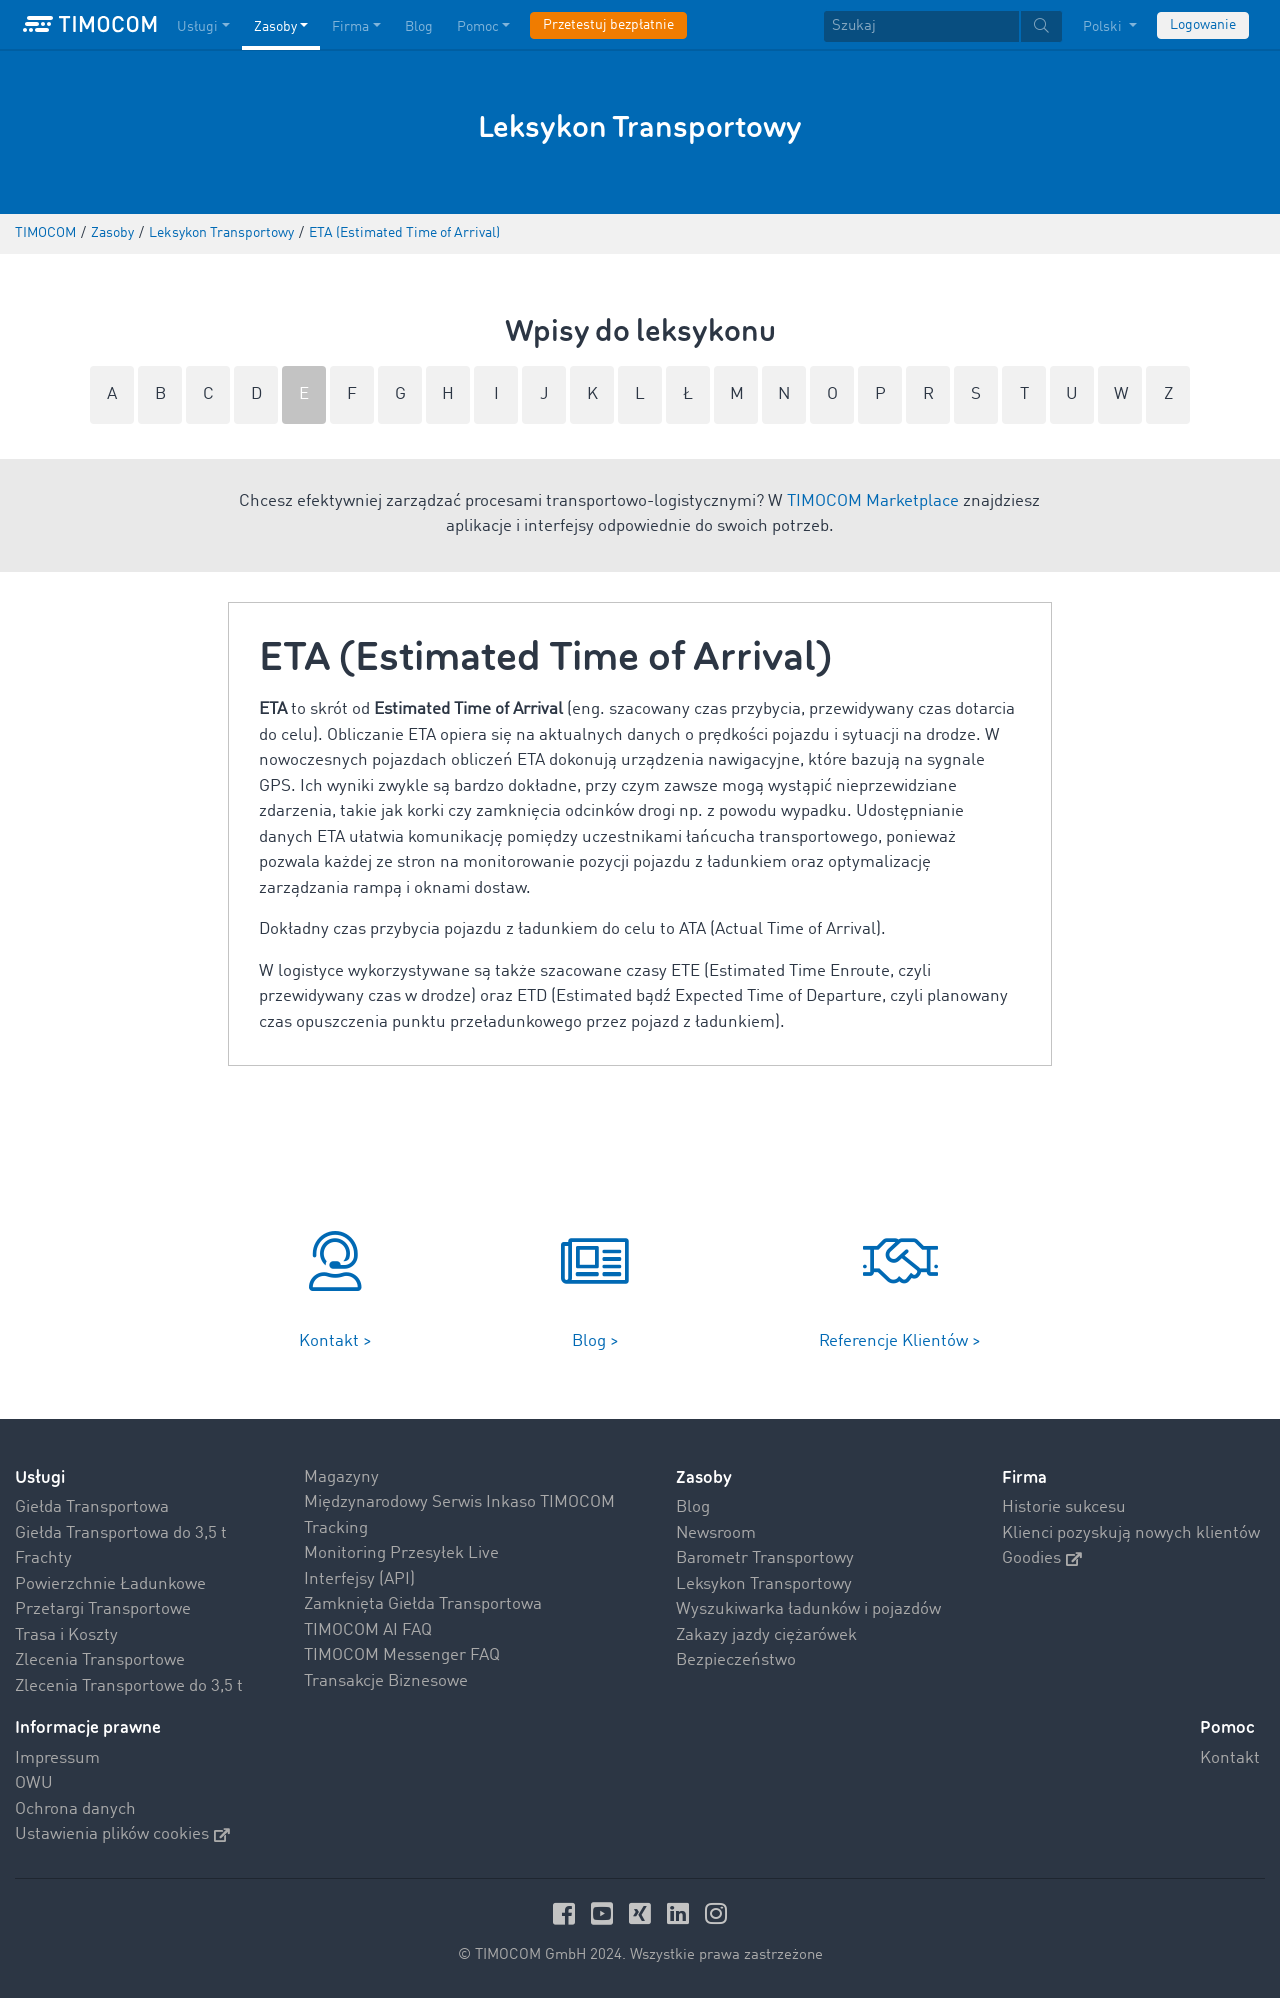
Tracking (336, 1528)
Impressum (57, 1758)
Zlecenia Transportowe (100, 1660)
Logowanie (1203, 25)
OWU (34, 1783)
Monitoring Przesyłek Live (401, 1553)
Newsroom (716, 1533)
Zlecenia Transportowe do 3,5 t (129, 1686)
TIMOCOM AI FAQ (368, 1630)
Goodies (1042, 1558)
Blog (693, 1507)
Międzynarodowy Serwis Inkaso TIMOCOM (459, 1502)
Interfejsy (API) (359, 1579)
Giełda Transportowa (92, 1507)
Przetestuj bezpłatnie (608, 25)
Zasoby (704, 1477)
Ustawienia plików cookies (122, 1834)
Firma (1024, 1477)
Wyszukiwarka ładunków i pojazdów (808, 1609)
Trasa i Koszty (66, 1635)
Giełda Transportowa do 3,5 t (121, 1533)
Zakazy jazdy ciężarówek (766, 1635)
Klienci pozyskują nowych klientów (1131, 1533)
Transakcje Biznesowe (386, 1681)
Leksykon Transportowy (764, 1584)
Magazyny (341, 1477)
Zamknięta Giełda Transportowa (423, 1604)
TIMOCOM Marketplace (873, 501)
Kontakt (1230, 1758)
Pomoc (1227, 1727)
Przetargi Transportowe (103, 1609)
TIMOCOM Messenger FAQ (402, 1655)
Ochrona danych (75, 1809)
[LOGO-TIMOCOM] (90, 25)
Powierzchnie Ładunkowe (110, 1584)
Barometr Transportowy (765, 1558)
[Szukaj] (921, 26)
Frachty (43, 1558)
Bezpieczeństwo (736, 1660)
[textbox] (943, 26)
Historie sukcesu (1064, 1507)
